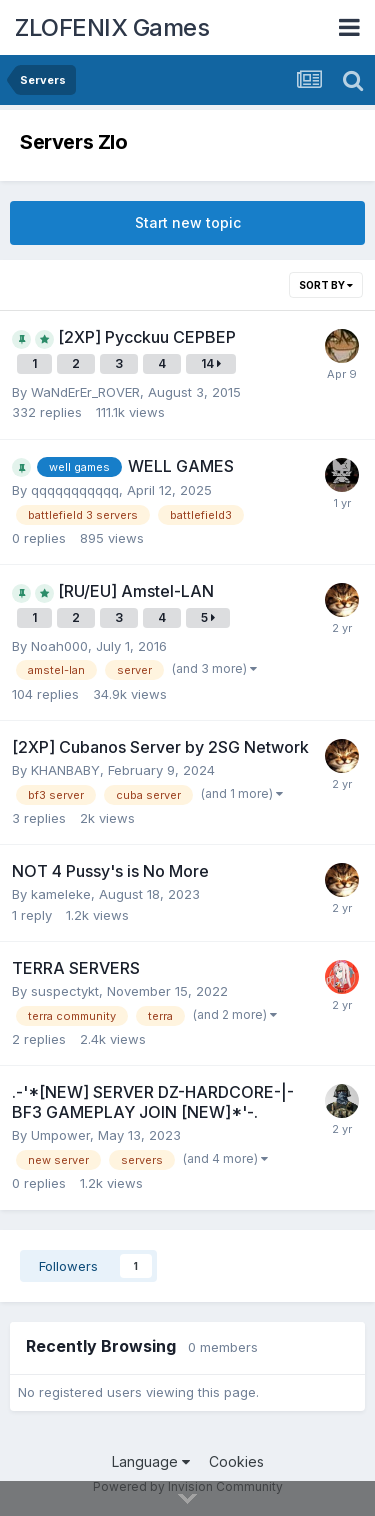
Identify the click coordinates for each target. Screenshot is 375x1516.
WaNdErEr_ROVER (85, 392)
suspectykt (65, 991)
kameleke (61, 894)
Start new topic (188, 222)
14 (211, 363)
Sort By (326, 285)
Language (151, 1461)
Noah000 (59, 646)
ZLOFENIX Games (112, 27)
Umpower (60, 1135)
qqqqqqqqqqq (75, 490)
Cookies (236, 1461)
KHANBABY (65, 770)
